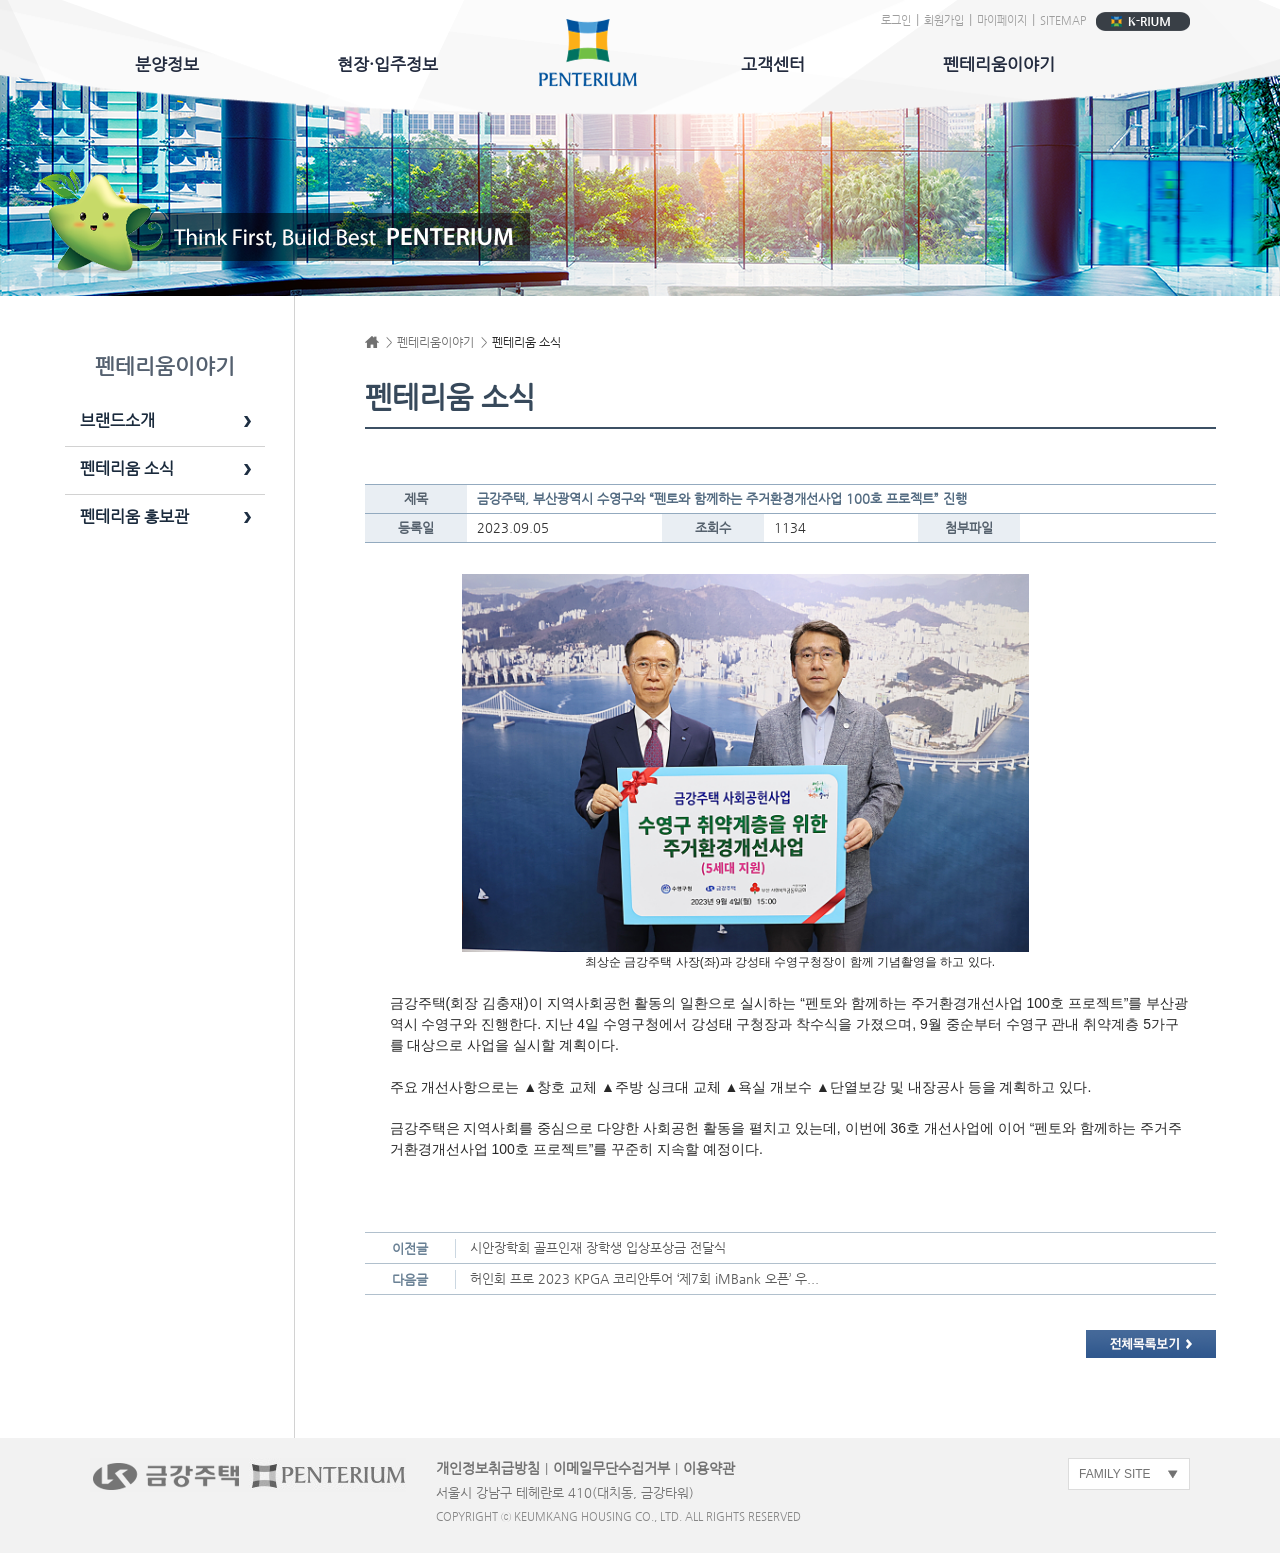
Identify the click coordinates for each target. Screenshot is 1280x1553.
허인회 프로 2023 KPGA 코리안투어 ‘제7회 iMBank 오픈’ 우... (644, 1278)
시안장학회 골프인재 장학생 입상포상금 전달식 (598, 1247)
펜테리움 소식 (127, 469)
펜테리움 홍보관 (134, 517)
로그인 (896, 20)
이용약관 (709, 1468)
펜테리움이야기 (999, 64)
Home (372, 342)
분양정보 (167, 64)
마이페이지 (1002, 20)
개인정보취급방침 (488, 1468)
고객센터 (773, 64)
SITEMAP (1063, 20)
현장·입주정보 (387, 64)
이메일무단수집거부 (611, 1468)
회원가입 (944, 20)
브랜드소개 (117, 421)
